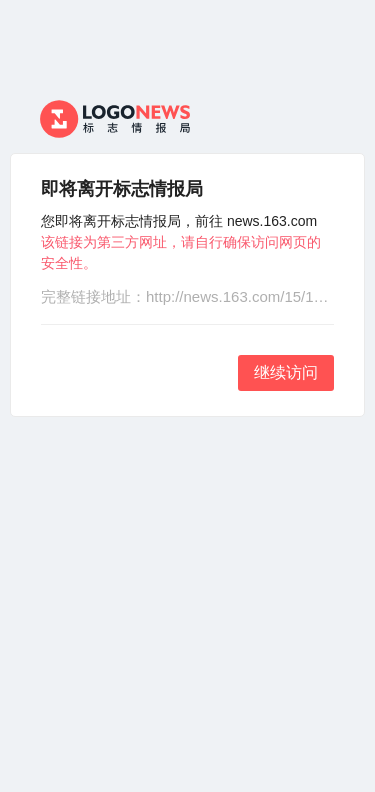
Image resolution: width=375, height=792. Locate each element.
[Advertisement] (187, 604)
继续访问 (286, 372)
